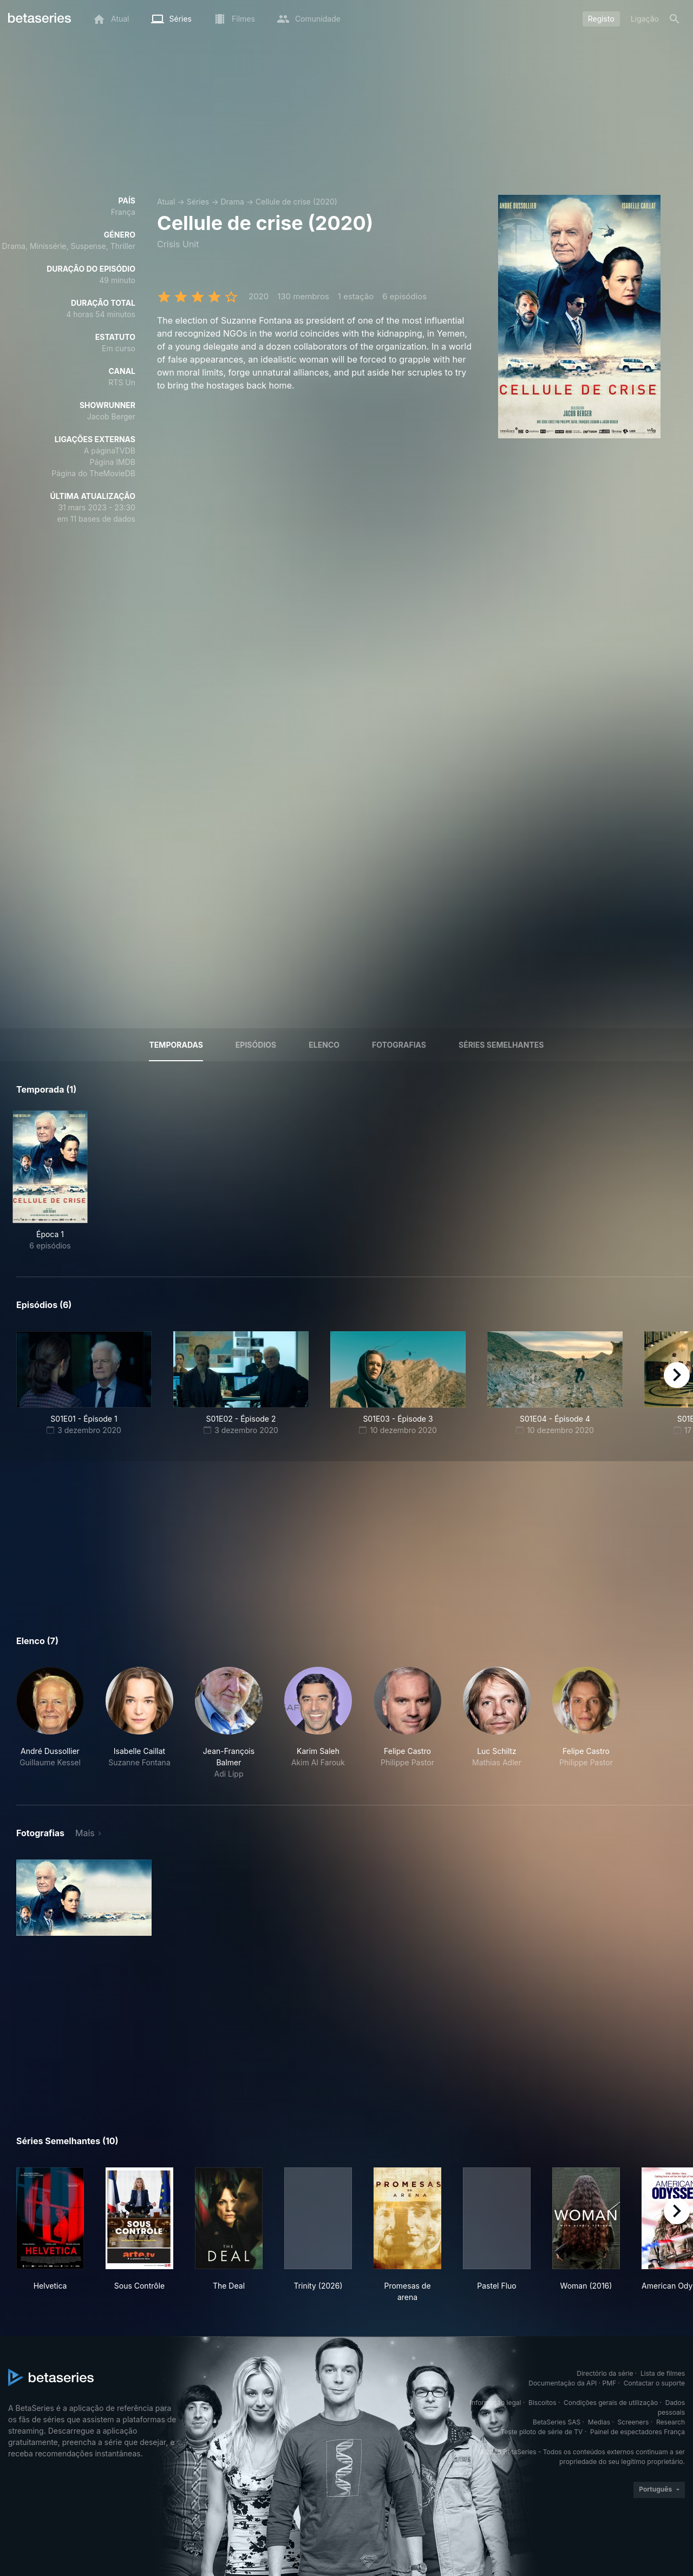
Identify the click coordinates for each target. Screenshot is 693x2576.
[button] (50, 1723)
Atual (166, 201)
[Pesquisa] (674, 18)
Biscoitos (542, 2402)
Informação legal (495, 2402)
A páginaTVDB (109, 450)
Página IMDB (112, 461)
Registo (601, 18)
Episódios (256, 1044)
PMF (610, 2383)
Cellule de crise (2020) (296, 201)
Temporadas (175, 1044)
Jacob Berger (111, 416)
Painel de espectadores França (637, 2432)
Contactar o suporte (654, 2383)
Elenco (324, 1044)
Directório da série (605, 2373)
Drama (232, 201)
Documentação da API (562, 2383)
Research (670, 2422)
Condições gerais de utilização (611, 2402)
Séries (198, 201)
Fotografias (399, 1044)
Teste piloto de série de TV (542, 2432)
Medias (599, 2422)
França (123, 211)
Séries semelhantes (501, 1044)
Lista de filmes (662, 2373)
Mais (85, 1833)
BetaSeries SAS (556, 2422)
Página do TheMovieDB (93, 473)
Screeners (633, 2422)
